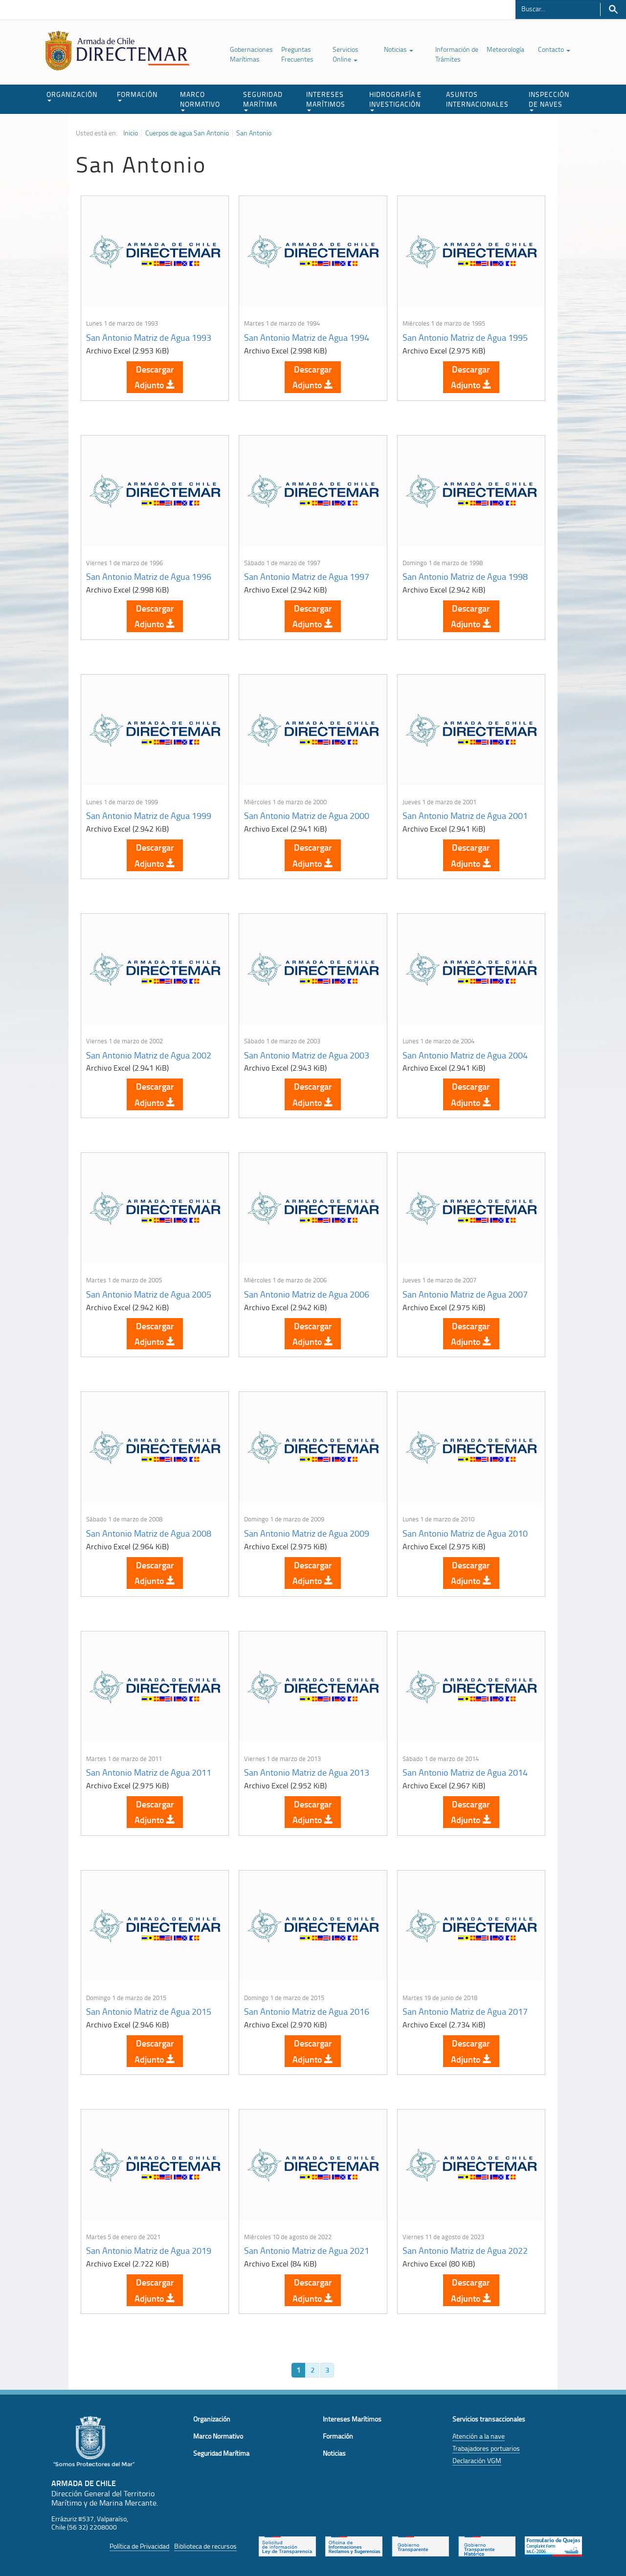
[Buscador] (557, 8)
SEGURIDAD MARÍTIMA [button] (263, 100)
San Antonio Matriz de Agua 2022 (465, 2250)
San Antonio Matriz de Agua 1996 (148, 576)
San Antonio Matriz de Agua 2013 (306, 1772)
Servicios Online (345, 54)
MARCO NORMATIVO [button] (200, 100)
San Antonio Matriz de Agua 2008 (148, 1533)
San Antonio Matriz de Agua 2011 (148, 1772)
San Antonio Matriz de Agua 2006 (306, 1294)
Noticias (398, 49)
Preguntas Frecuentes (297, 54)
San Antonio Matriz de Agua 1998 (465, 576)
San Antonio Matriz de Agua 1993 (148, 337)
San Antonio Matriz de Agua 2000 (306, 815)
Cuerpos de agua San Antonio (187, 133)
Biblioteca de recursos (205, 2546)
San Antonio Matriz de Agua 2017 (465, 2011)
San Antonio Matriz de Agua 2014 (465, 1772)
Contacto (554, 49)
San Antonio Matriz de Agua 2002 (148, 1055)
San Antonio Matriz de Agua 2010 (465, 1533)
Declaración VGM (476, 2460)
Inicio (130, 133)
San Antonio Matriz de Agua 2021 (306, 2250)
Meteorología (505, 49)
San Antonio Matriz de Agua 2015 (148, 2011)
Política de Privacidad (139, 2546)
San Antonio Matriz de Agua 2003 (306, 1055)
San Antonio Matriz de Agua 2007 (465, 1294)
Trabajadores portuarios (486, 2448)
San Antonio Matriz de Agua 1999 (148, 815)
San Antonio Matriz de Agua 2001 (465, 815)
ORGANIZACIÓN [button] (71, 95)
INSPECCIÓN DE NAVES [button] (549, 100)
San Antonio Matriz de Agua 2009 (306, 1533)
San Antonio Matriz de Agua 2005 (148, 1294)
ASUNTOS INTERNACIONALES (477, 99)
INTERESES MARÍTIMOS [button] (325, 100)
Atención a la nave (478, 2436)
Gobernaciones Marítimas (251, 54)
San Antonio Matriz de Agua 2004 (465, 1055)
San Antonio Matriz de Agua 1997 (306, 576)
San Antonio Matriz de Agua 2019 (148, 2250)
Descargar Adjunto (154, 377)
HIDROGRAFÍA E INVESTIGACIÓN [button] (395, 100)
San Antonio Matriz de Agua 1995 (465, 337)
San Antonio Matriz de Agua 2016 (306, 2011)
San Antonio (253, 133)
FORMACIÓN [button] (137, 95)
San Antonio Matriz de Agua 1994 (306, 337)
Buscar (613, 9)
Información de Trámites (456, 54)
